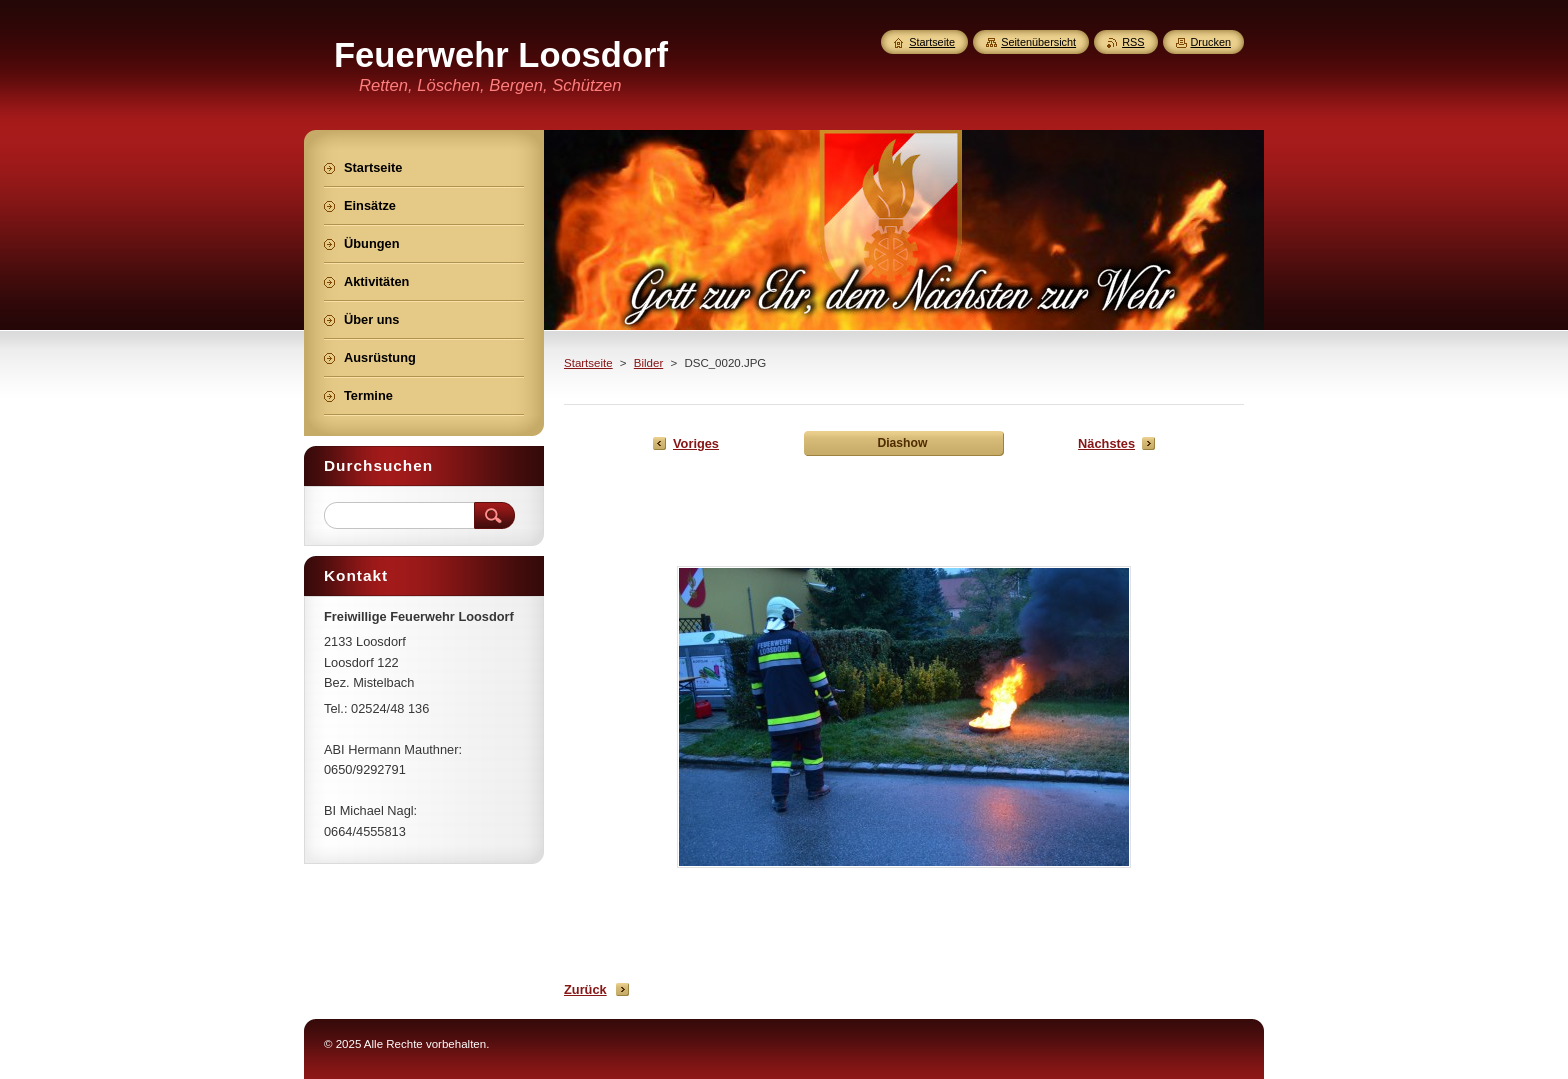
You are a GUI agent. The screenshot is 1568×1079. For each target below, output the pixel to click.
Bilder (648, 363)
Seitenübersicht (1038, 42)
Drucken (1211, 42)
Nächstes (1106, 443)
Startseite (588, 363)
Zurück (585, 989)
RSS (1133, 42)
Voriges (696, 443)
